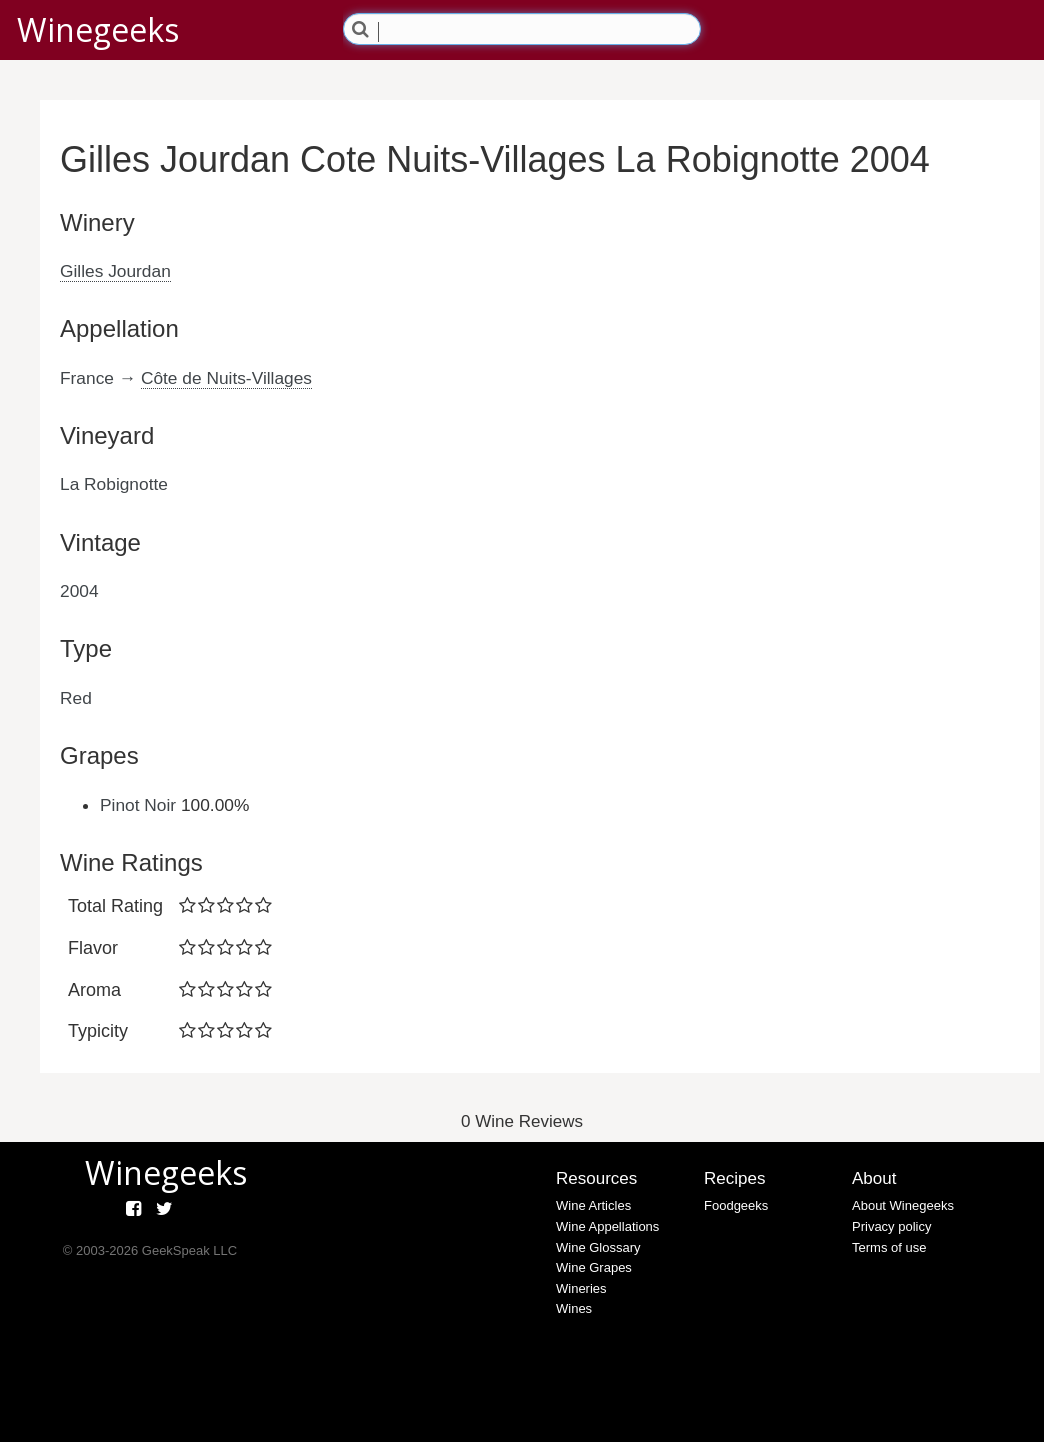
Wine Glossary (598, 1247)
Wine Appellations (607, 1226)
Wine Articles (593, 1205)
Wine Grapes (594, 1267)
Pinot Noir (138, 805)
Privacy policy (891, 1226)
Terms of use (889, 1247)
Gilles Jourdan (115, 271)
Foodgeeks (736, 1205)
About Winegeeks (903, 1205)
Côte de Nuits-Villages (226, 378)
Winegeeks (98, 29)
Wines (574, 1308)
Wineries (581, 1288)
